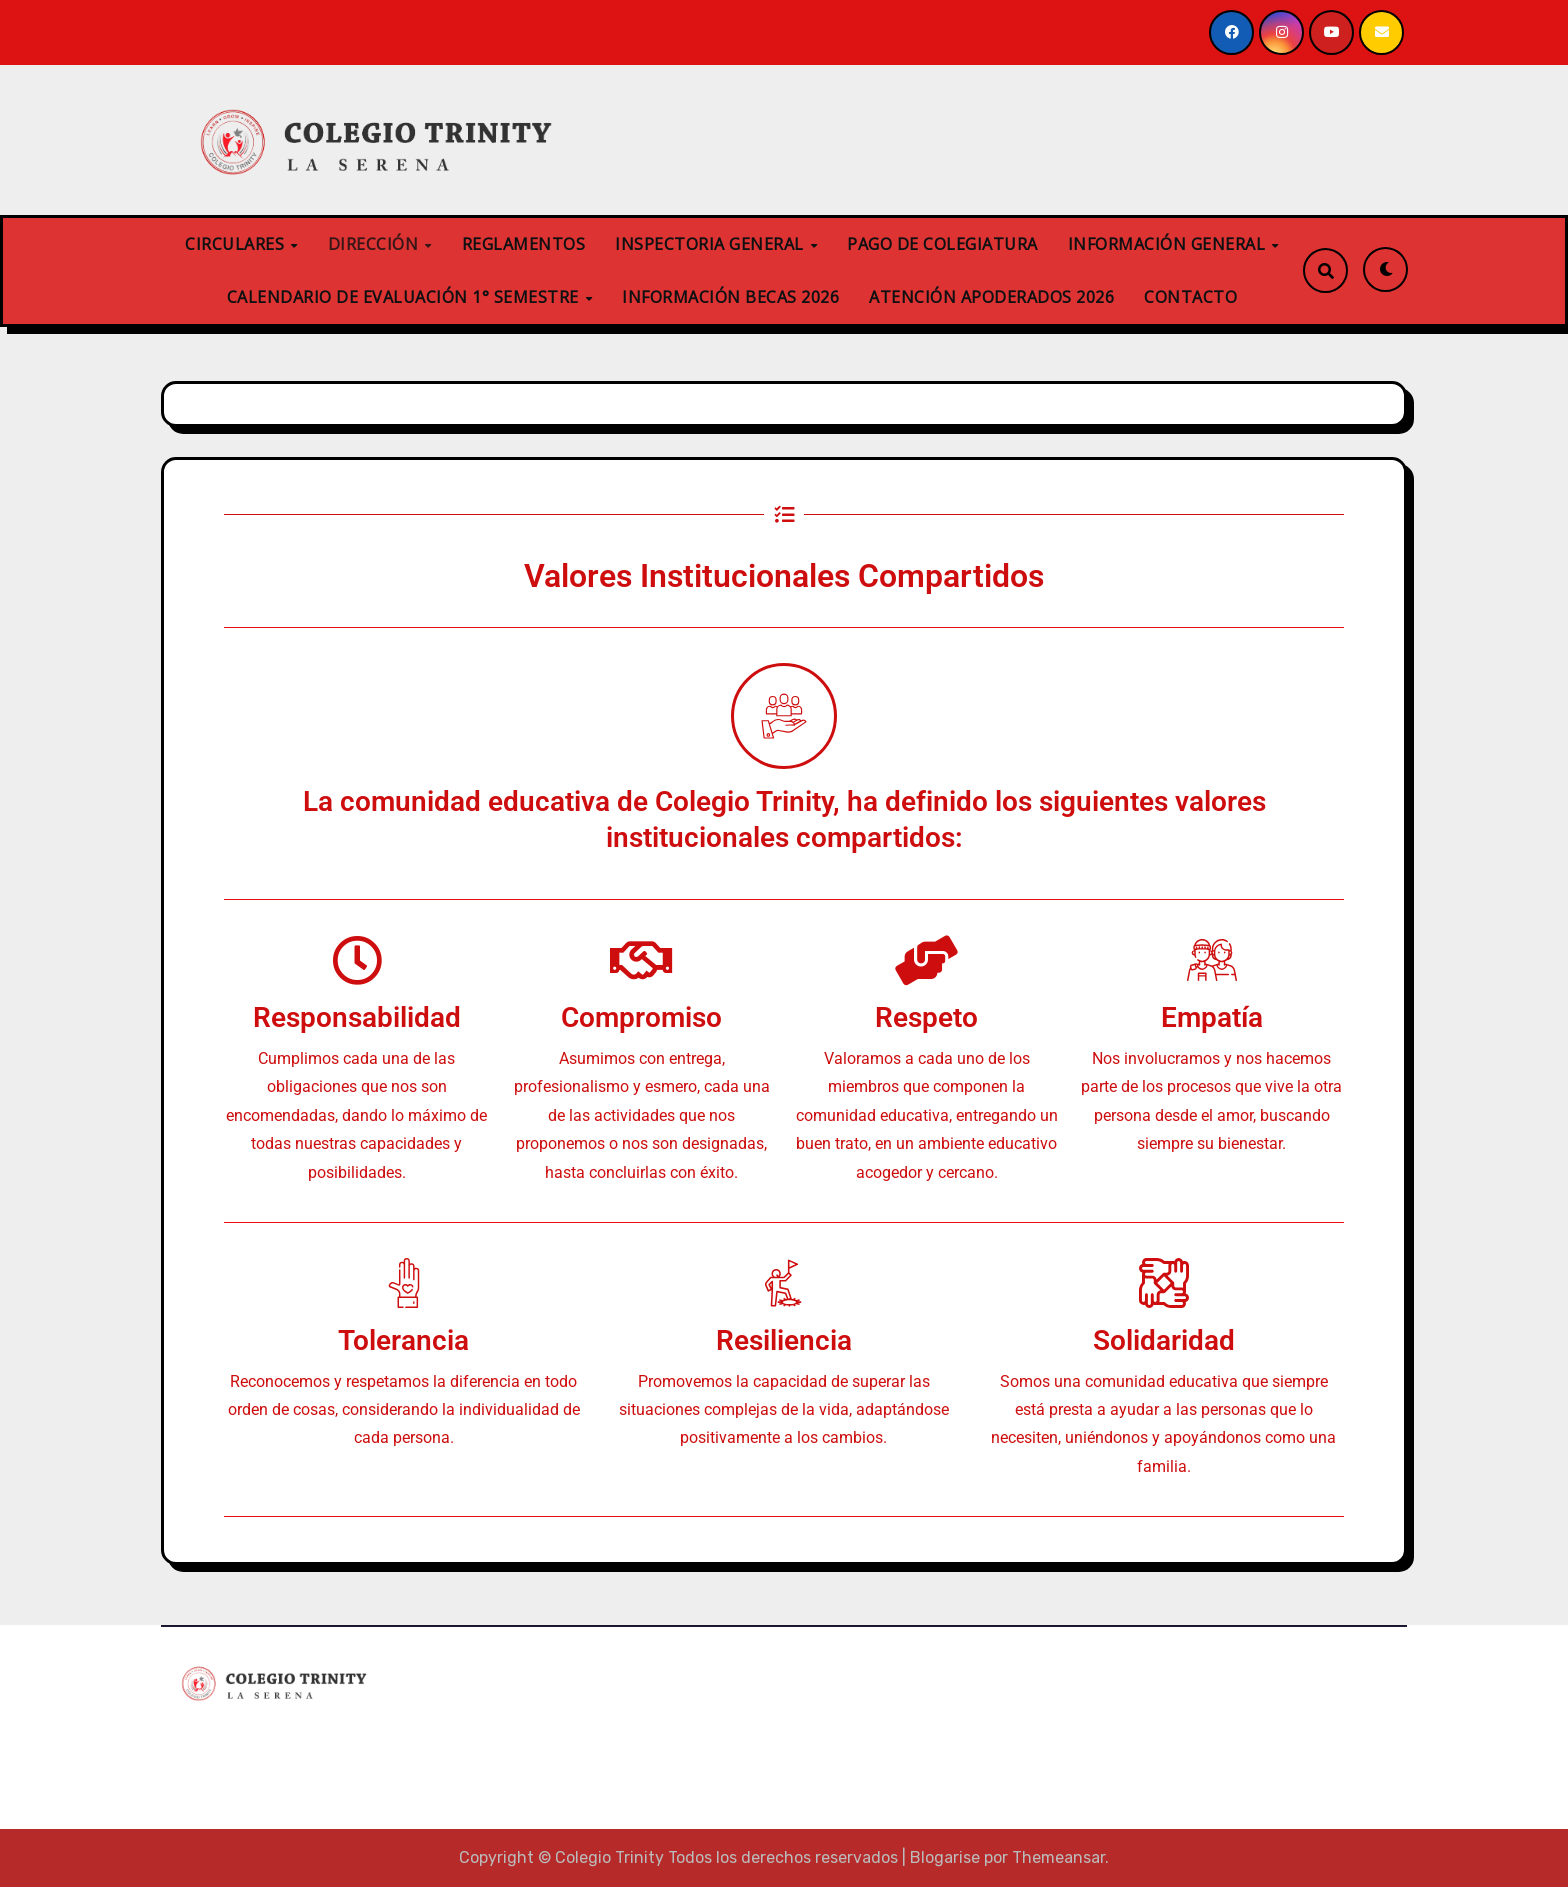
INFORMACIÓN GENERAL (1169, 244)
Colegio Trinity (259, 1741)
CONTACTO (1190, 297)
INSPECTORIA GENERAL (711, 244)
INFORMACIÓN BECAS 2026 (730, 297)
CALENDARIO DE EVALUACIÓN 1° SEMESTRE (405, 297)
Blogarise (945, 1857)
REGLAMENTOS (524, 244)
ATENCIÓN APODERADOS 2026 (991, 297)
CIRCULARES (237, 244)
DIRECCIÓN (375, 244)
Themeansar (1058, 1857)
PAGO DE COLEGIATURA (942, 244)
